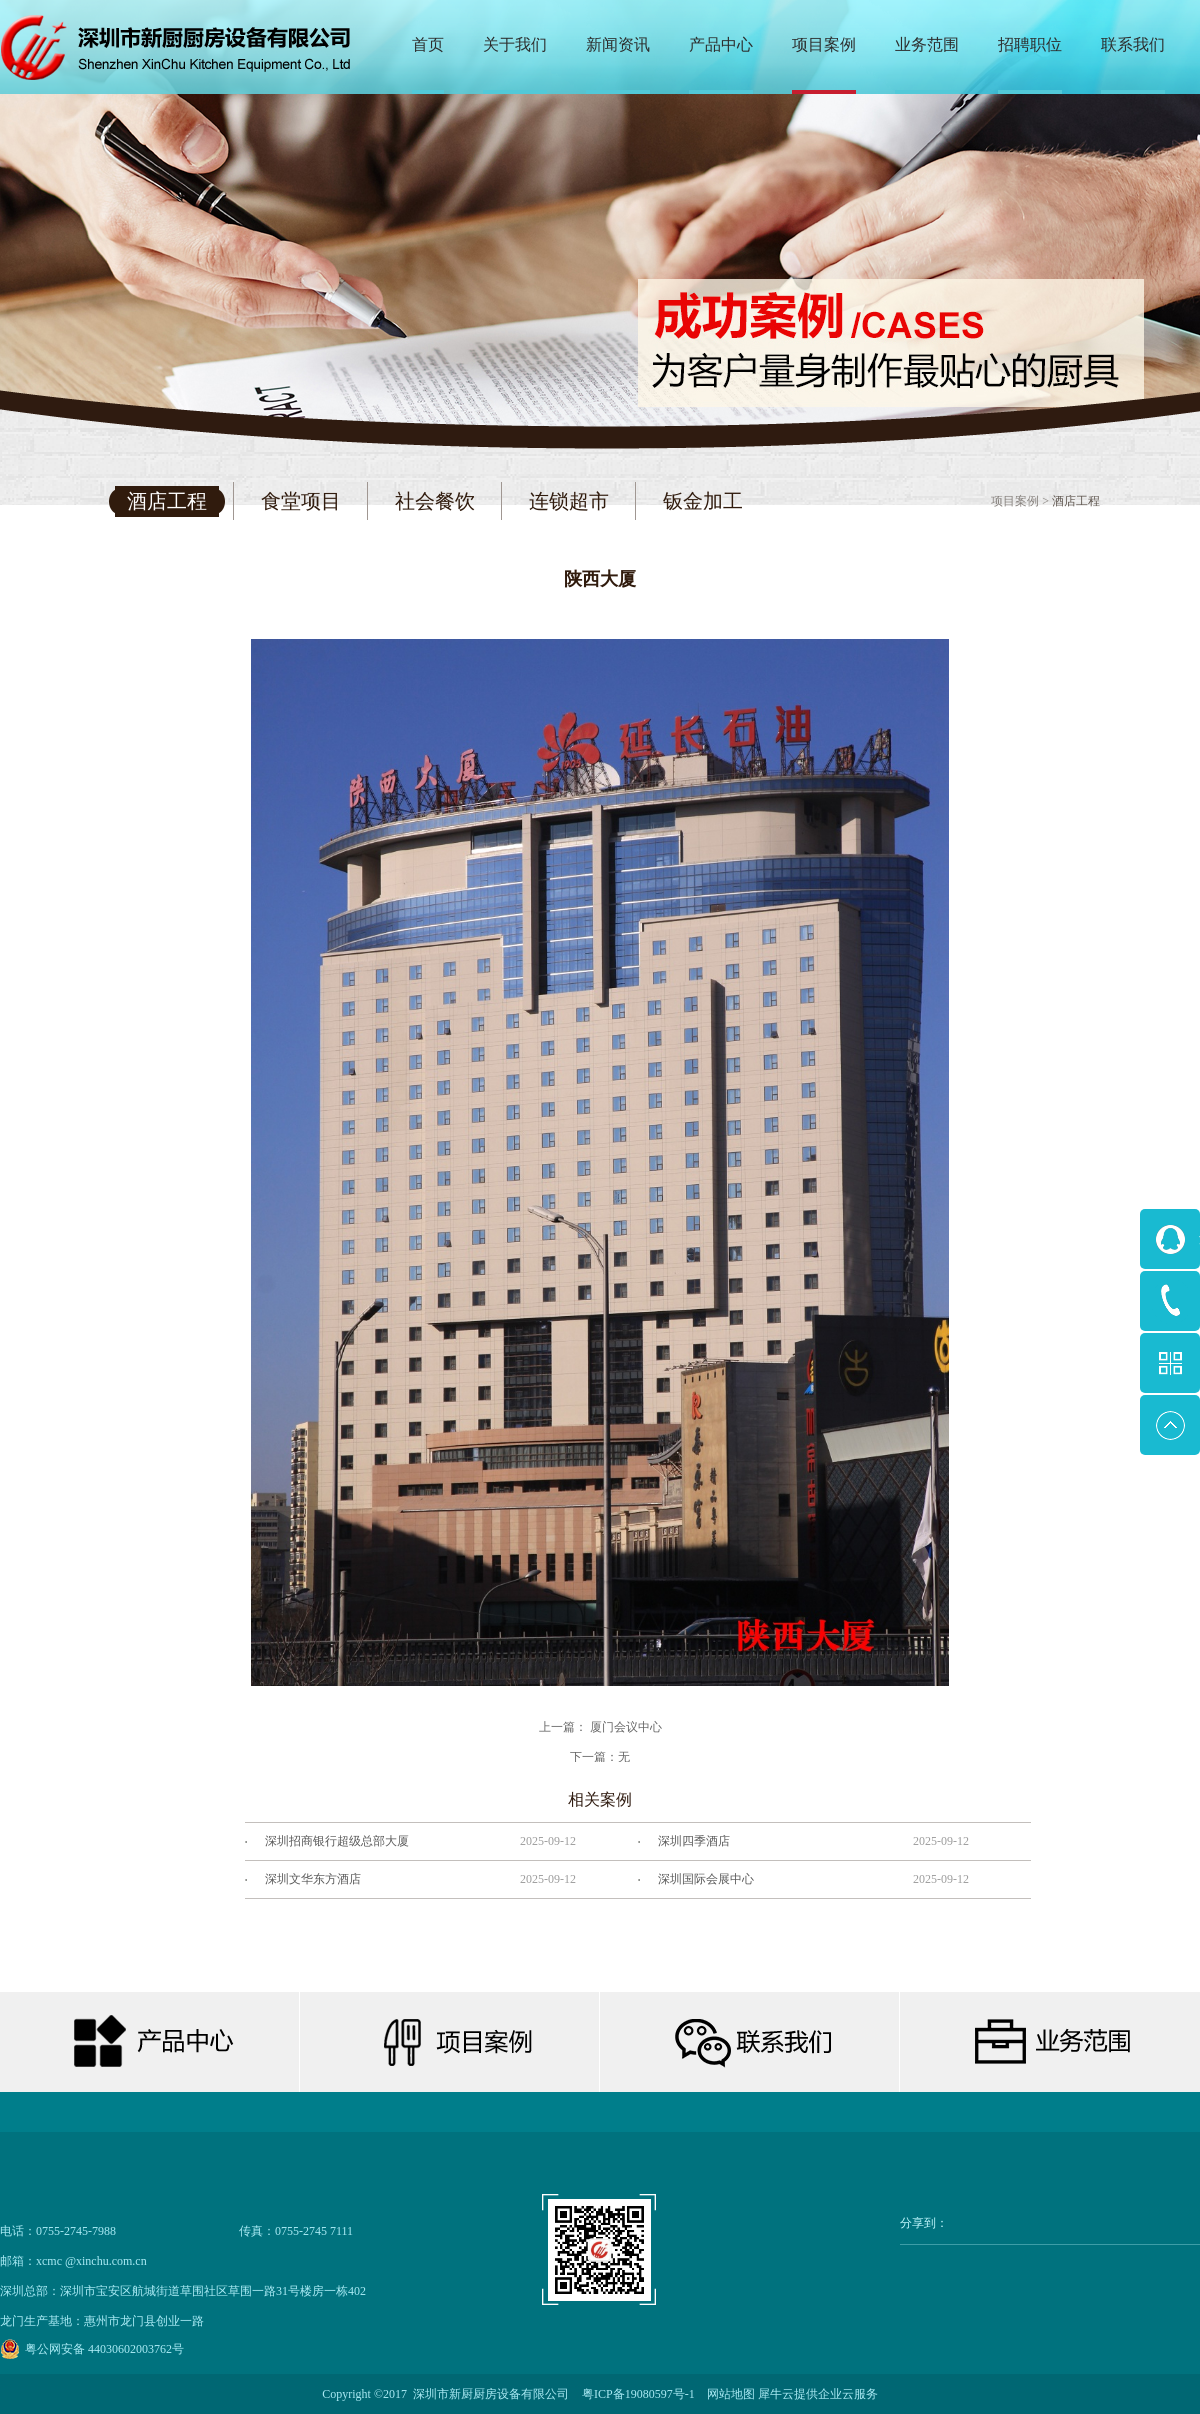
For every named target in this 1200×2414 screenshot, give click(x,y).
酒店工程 (1076, 501)
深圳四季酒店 (694, 1841)
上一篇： (600, 1727)
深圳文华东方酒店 (313, 1879)
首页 (428, 44)
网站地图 (728, 2394)
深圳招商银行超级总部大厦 (337, 1841)
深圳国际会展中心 (706, 1879)
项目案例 (1015, 501)
